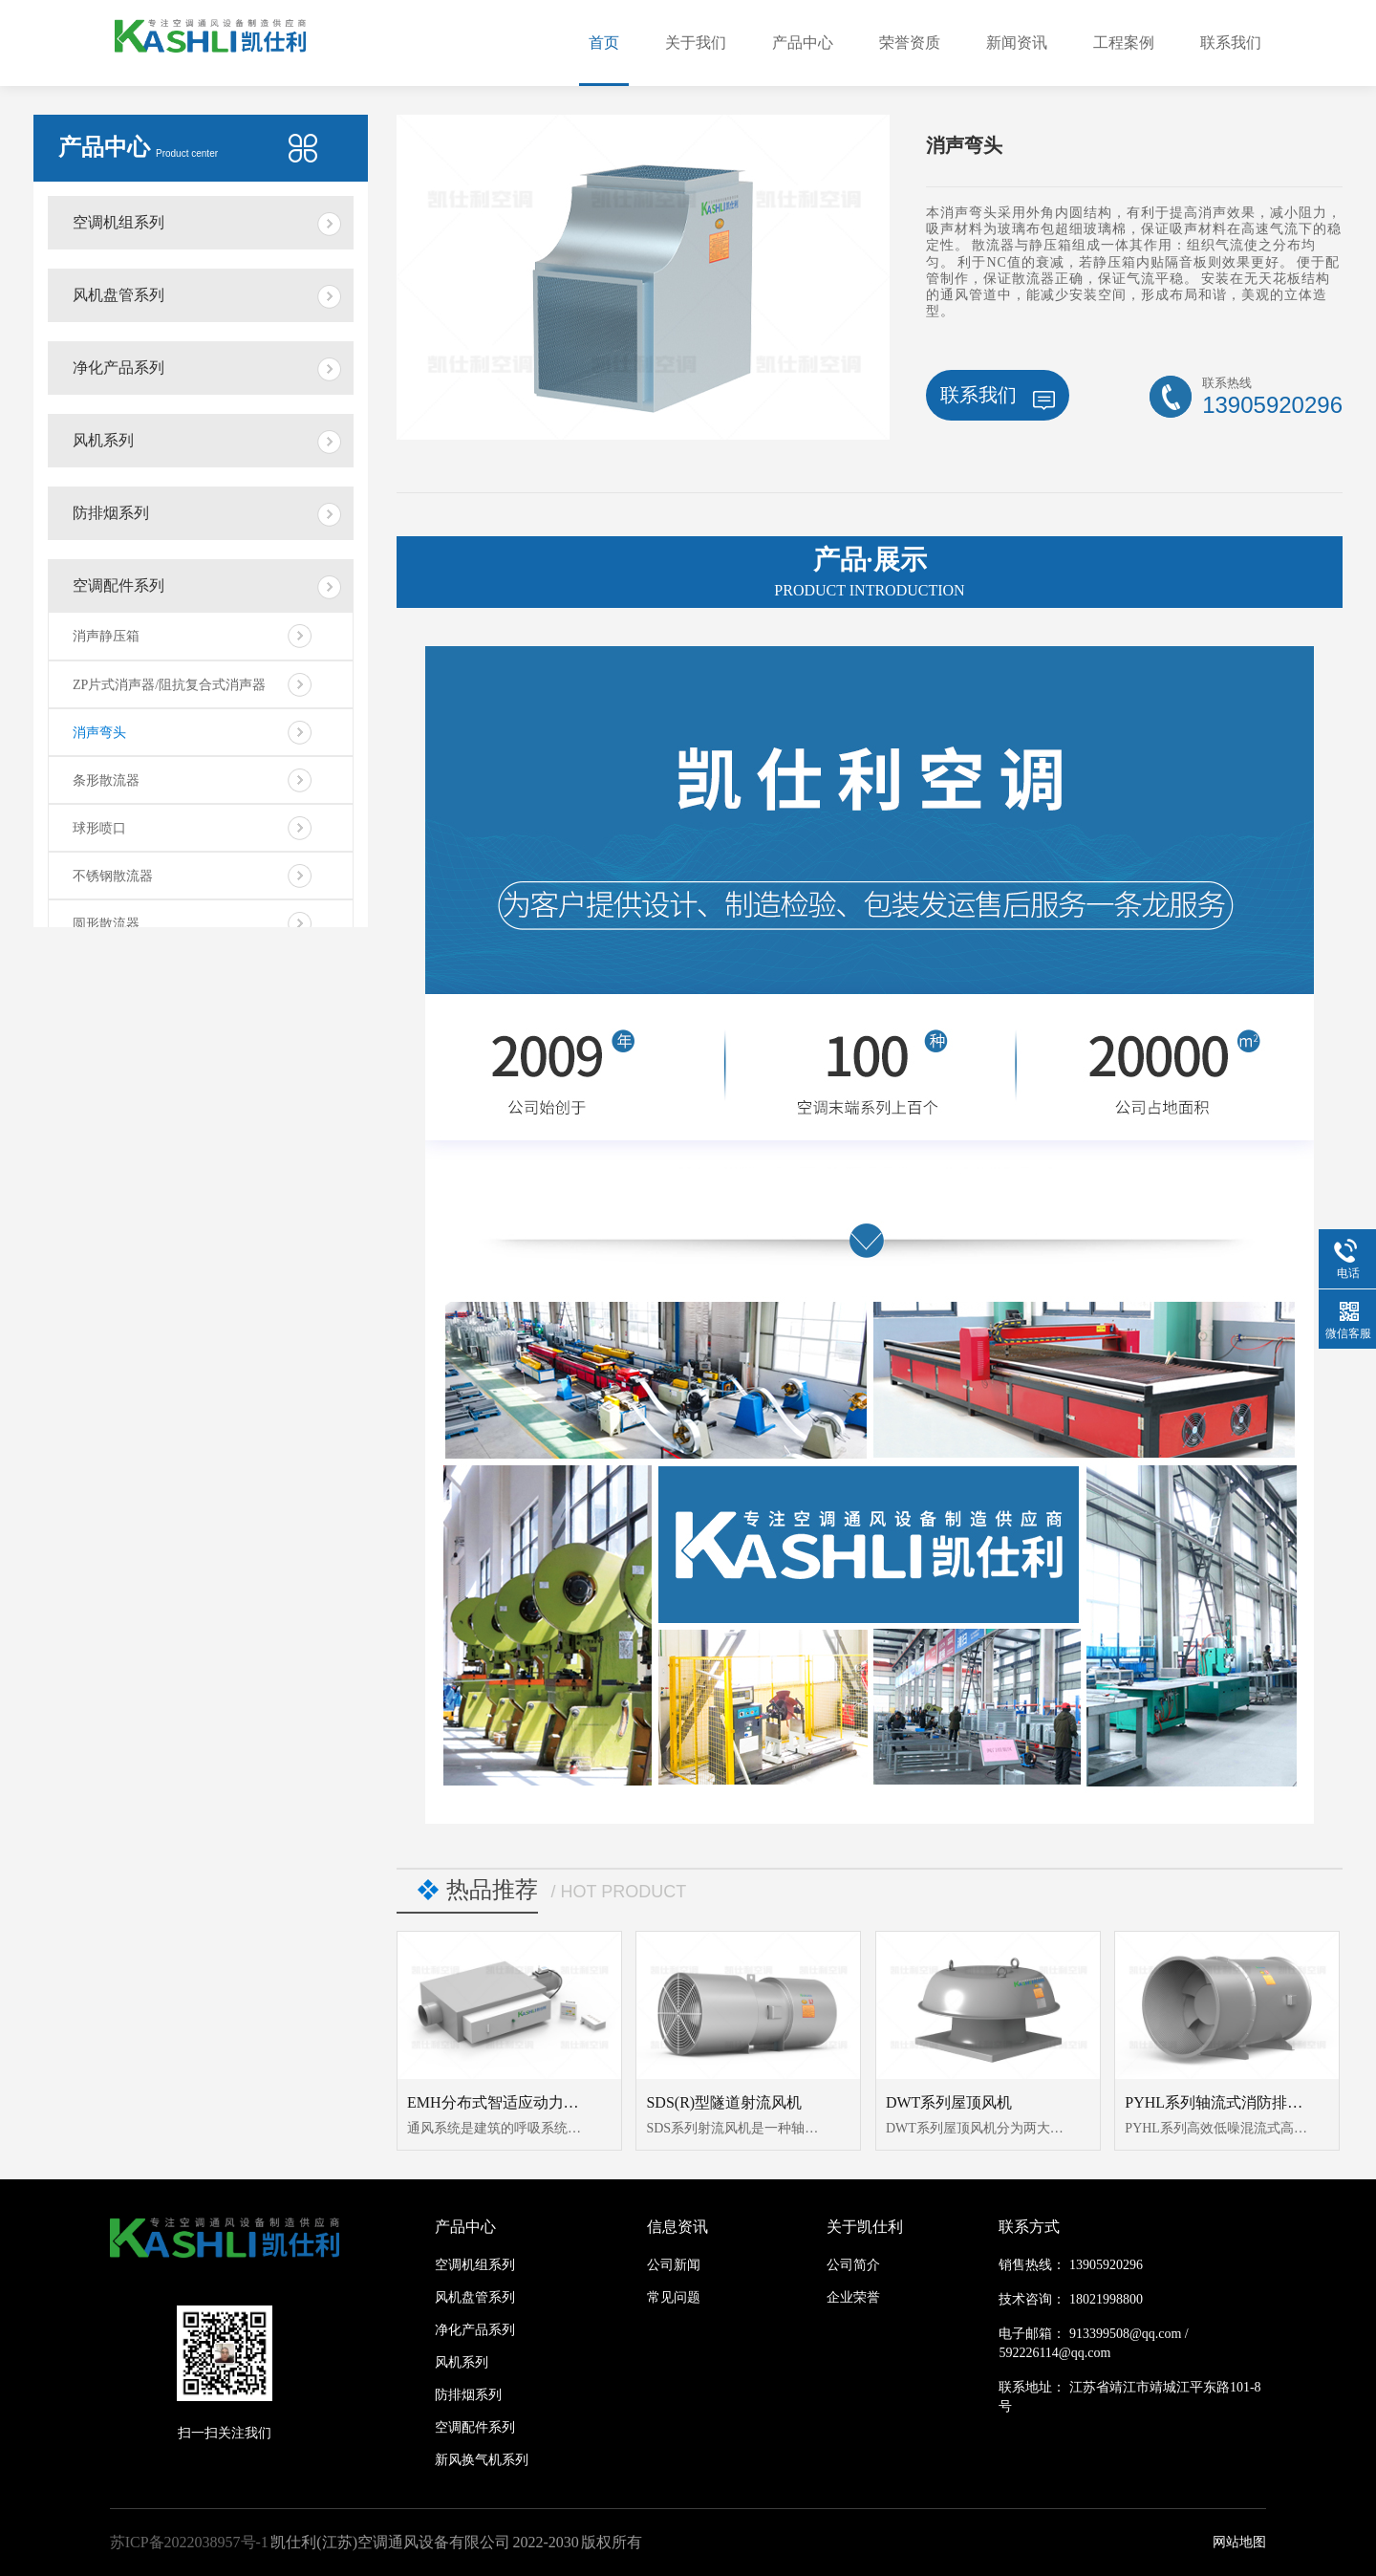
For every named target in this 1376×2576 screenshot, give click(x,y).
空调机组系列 (118, 222)
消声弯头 (99, 732)
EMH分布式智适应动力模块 (500, 2102)
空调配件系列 (118, 585)
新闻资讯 (1016, 42)
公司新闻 (673, 2265)
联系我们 (1230, 42)
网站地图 (1239, 2542)
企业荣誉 (853, 2297)
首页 (604, 42)
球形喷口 (99, 828)
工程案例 (1123, 42)
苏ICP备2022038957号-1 (189, 2542)
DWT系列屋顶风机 (949, 2102)
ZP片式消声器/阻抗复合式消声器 (169, 685)
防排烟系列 (111, 513)
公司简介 (853, 2265)
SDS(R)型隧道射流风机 (724, 2102)
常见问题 (673, 2297)
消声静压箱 (106, 636)
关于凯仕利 (865, 2227)
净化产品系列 (118, 367)
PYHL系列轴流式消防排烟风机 (1229, 2102)
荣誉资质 (909, 42)
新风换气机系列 (481, 2460)
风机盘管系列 (118, 295)
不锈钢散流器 (113, 876)
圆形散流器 (106, 924)
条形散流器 (106, 780)
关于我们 (695, 42)
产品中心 (802, 42)
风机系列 (103, 440)
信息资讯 (677, 2227)
